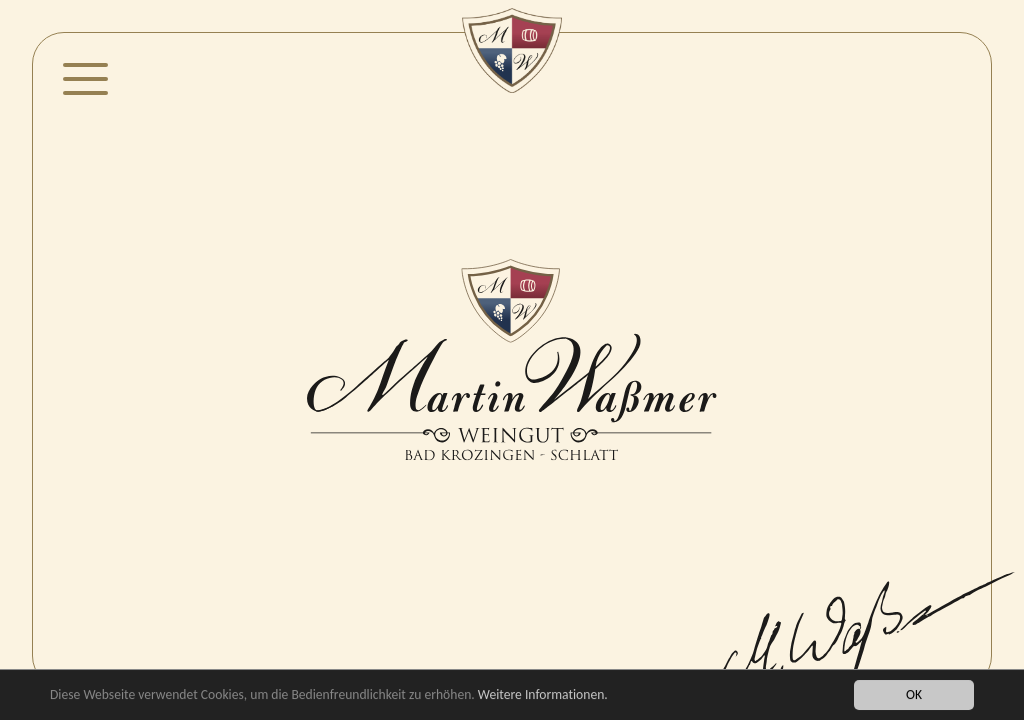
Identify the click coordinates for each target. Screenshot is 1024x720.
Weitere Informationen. (543, 694)
